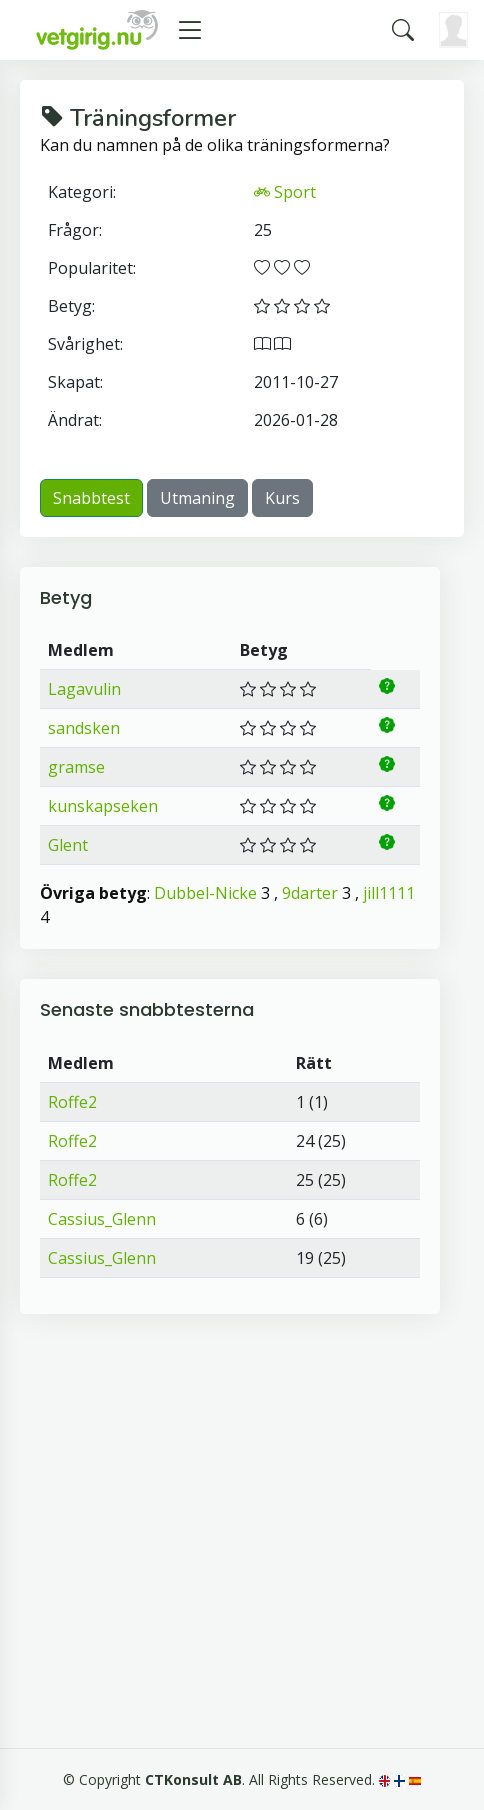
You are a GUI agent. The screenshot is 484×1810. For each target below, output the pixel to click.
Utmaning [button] (197, 498)
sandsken (84, 728)
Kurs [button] (282, 498)
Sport (285, 192)
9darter (310, 893)
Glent (68, 845)
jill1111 (389, 893)
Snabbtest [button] (91, 498)
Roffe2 (72, 1102)
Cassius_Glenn (102, 1219)
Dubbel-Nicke (205, 893)
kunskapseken (103, 806)
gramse (76, 767)
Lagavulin (84, 689)
